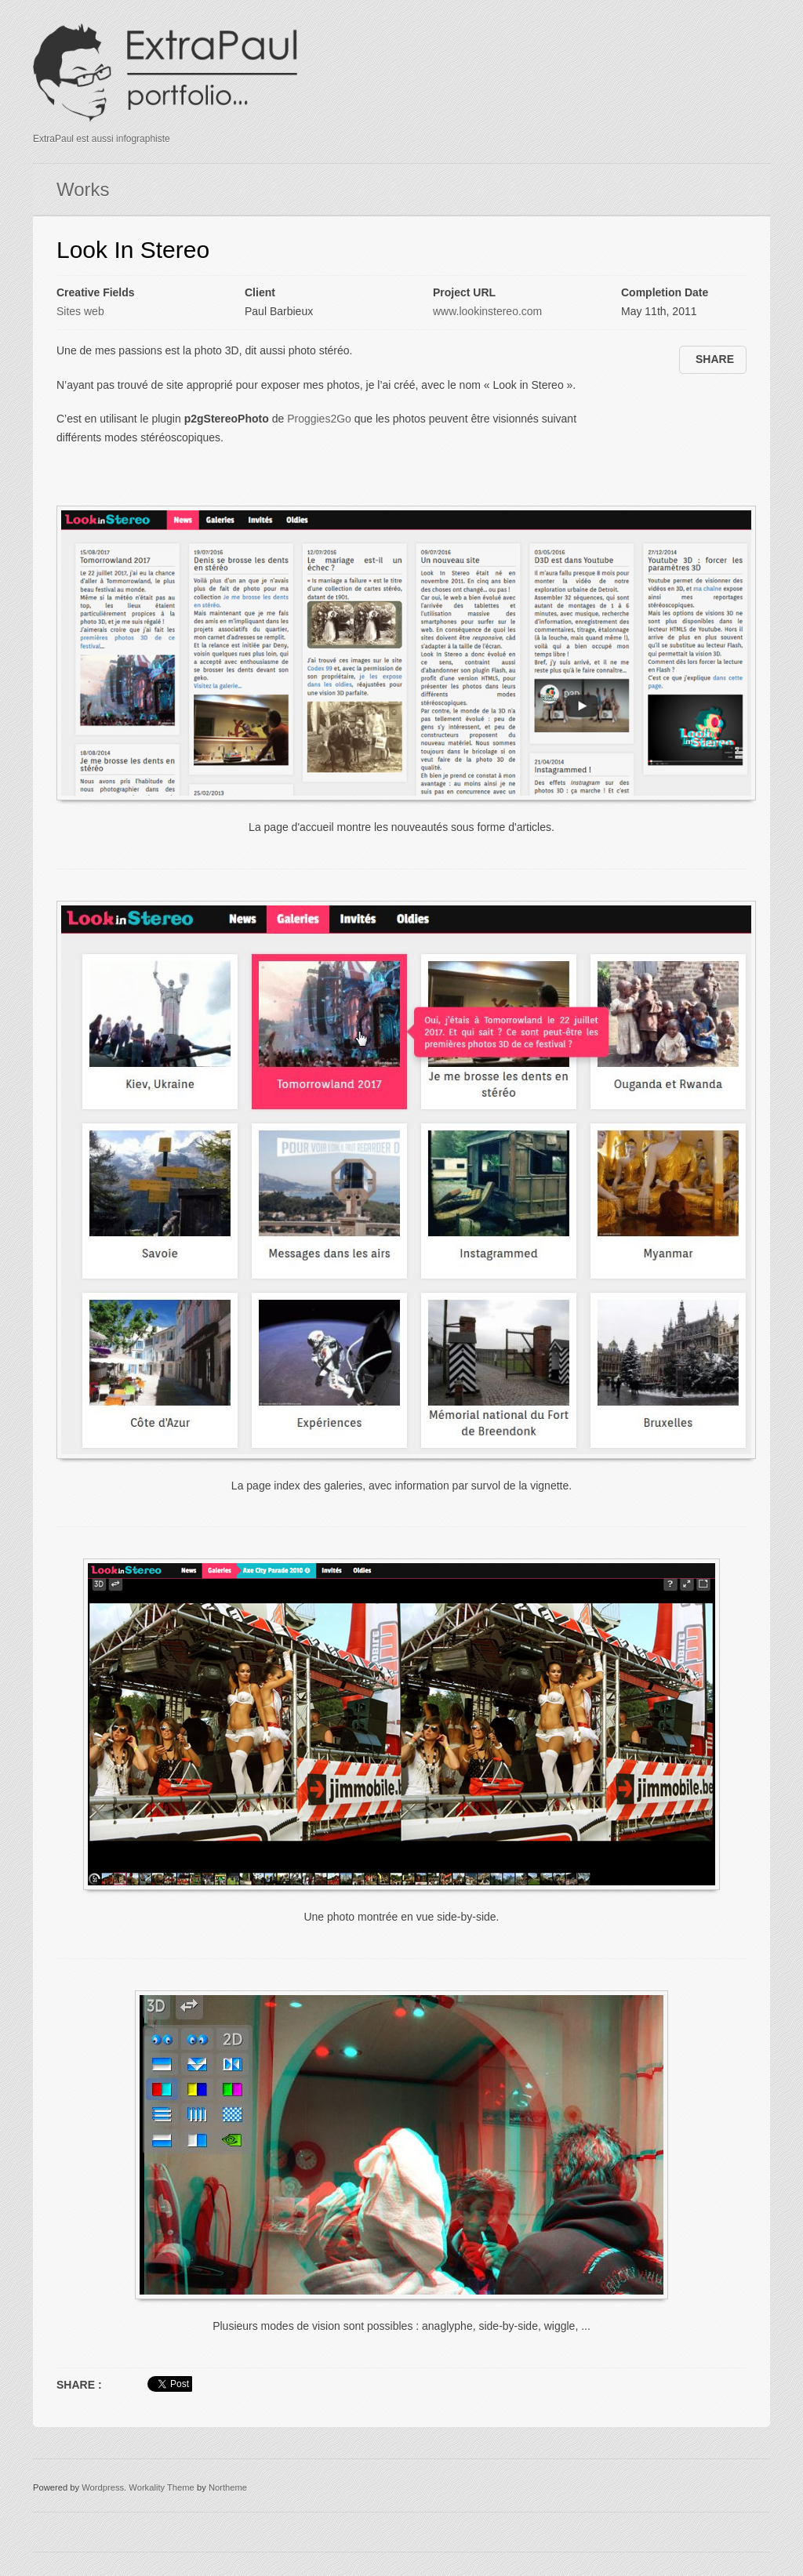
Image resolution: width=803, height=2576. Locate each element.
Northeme (228, 2487)
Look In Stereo (132, 250)
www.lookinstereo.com (487, 311)
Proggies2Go (319, 418)
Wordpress (103, 2487)
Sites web (80, 311)
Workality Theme (161, 2487)
